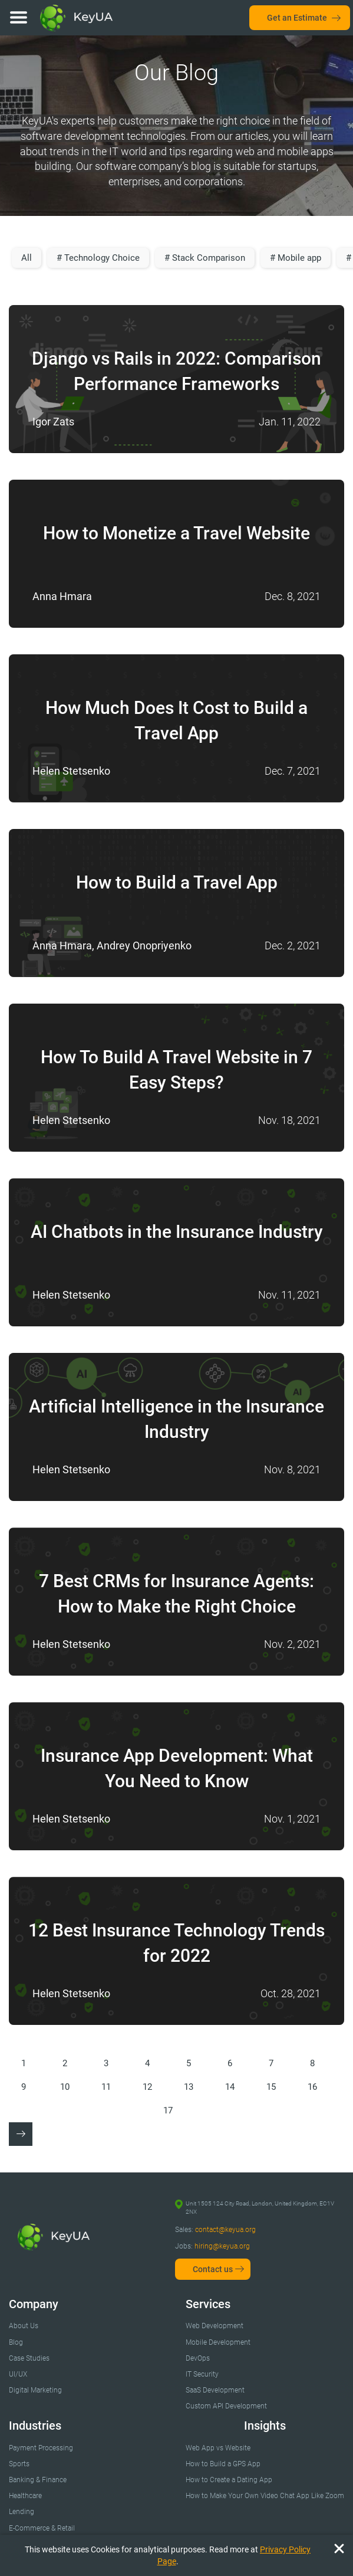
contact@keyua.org (225, 2230)
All (26, 258)
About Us (23, 2326)
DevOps (198, 2358)
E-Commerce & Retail (42, 2528)
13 (188, 2087)
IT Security (202, 2374)
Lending (21, 2512)
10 (65, 2087)
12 (147, 2087)
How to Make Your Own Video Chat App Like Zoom (265, 2496)
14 (230, 2087)
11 (106, 2087)
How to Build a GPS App (223, 2464)
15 (271, 2087)
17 (168, 2110)
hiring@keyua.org (222, 2246)
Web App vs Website (218, 2448)
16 (312, 2087)
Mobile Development (218, 2342)
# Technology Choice (98, 258)
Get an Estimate (297, 17)
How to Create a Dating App (229, 2480)
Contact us (213, 2269)
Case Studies (29, 2358)
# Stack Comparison (204, 258)
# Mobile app (295, 258)
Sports (19, 2464)
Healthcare (25, 2496)
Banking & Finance (38, 2480)
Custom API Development (226, 2406)
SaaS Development (215, 2390)
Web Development (214, 2326)
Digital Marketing (35, 2390)
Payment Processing (41, 2448)
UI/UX (18, 2374)
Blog (16, 2342)
